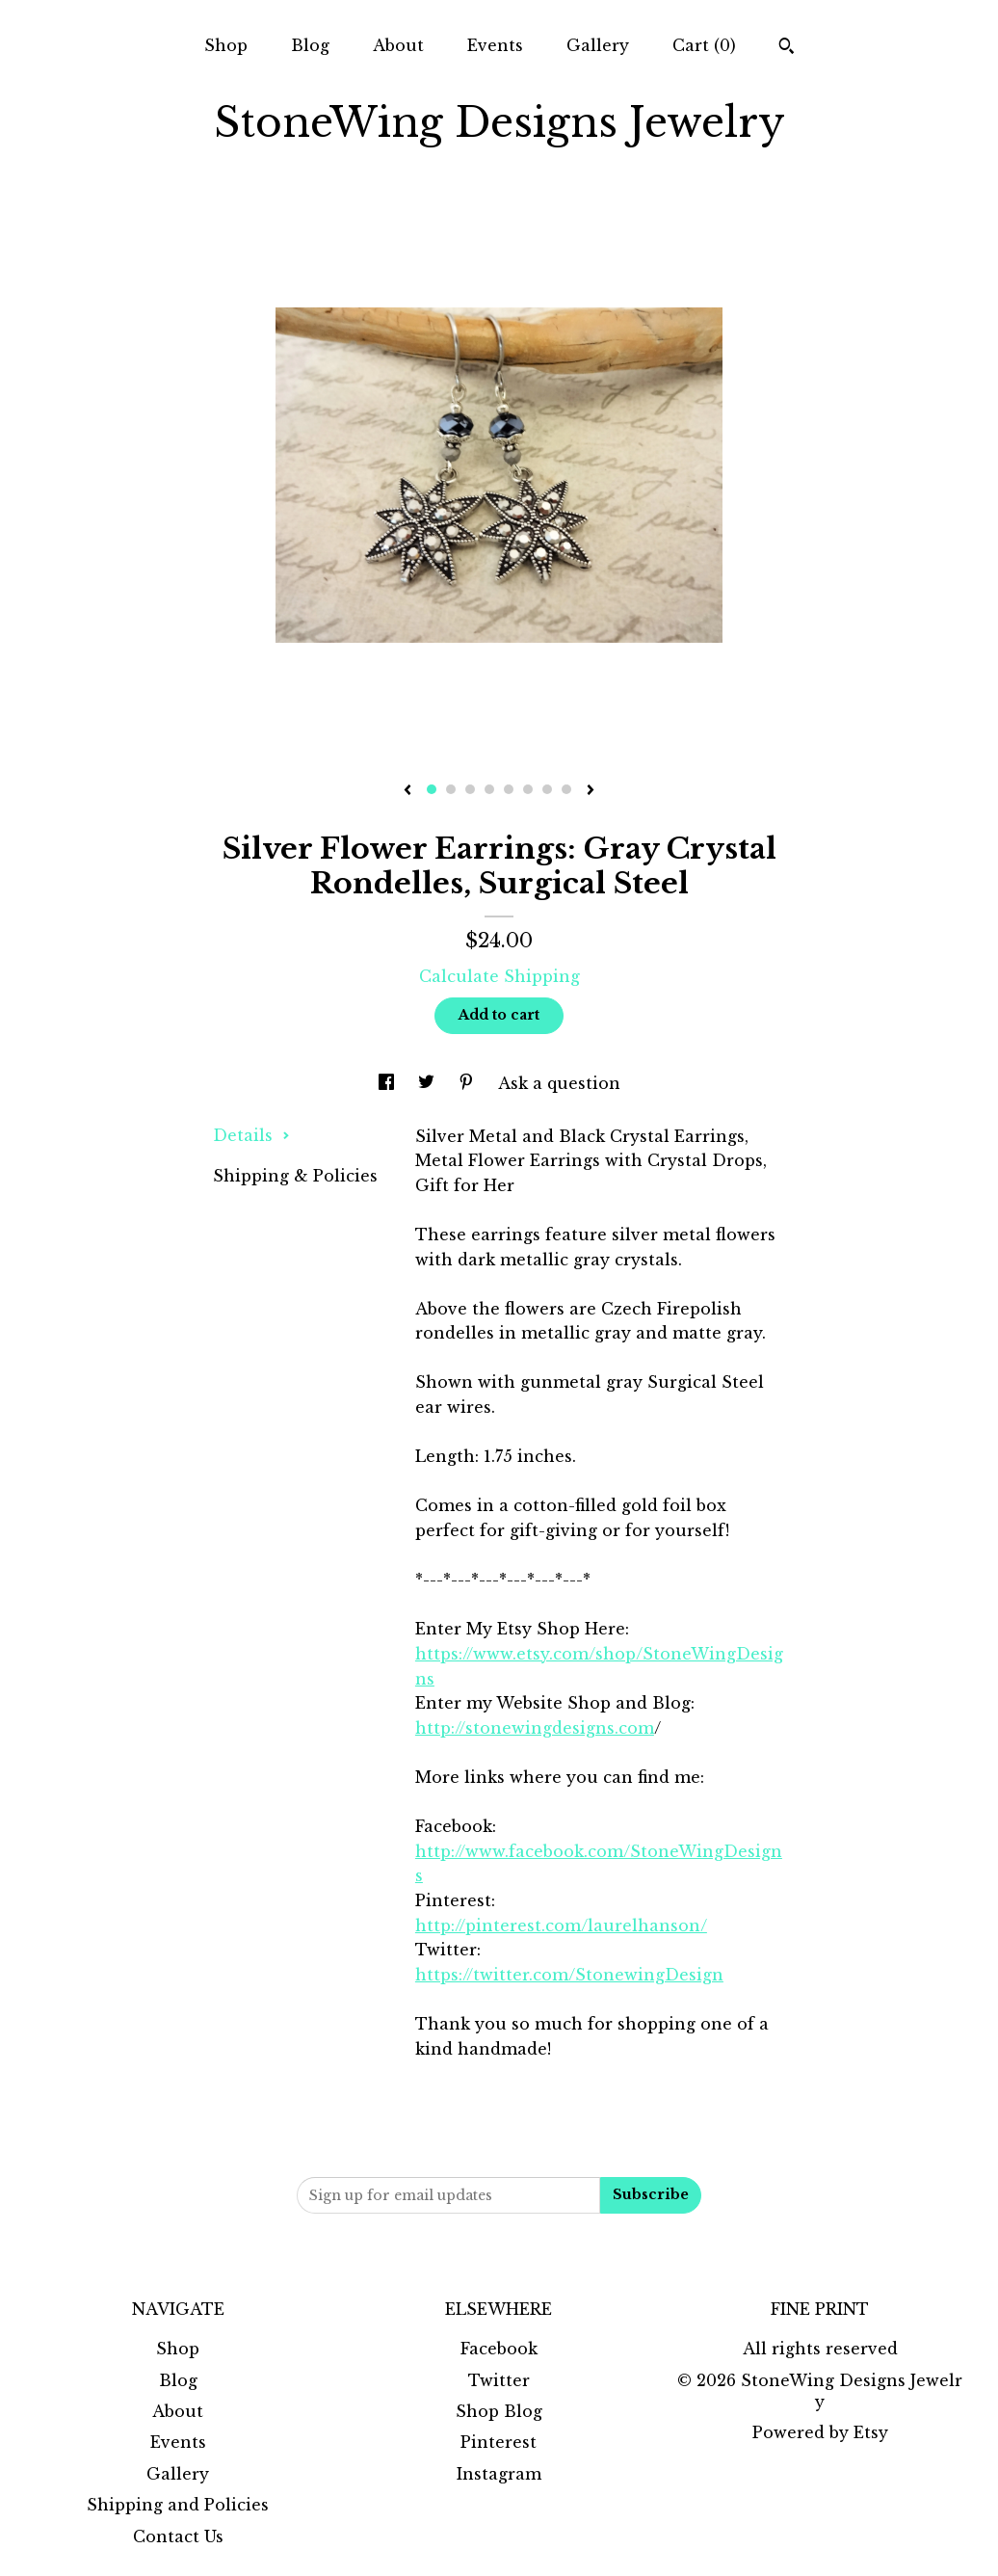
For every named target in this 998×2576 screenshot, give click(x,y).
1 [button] (431, 789)
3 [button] (470, 789)
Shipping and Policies (178, 2504)
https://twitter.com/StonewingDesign (569, 1974)
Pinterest (498, 2442)
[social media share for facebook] (389, 1083)
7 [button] (547, 789)
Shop (226, 45)
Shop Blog (499, 2411)
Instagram (499, 2473)
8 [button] (566, 789)
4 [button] (489, 789)
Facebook (499, 2348)
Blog (310, 45)
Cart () (704, 45)
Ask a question (559, 1083)
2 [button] (451, 789)
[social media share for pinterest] (469, 1083)
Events (495, 45)
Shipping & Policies (295, 1175)
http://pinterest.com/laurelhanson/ (561, 1925)
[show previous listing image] (407, 791)
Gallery (597, 45)
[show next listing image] (590, 791)
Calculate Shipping (499, 976)
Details (251, 1135)
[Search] (786, 48)
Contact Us (178, 2536)
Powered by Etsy (820, 2432)
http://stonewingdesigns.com (534, 1728)
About (398, 45)
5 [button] (508, 789)
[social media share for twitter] (428, 1083)
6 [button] (528, 789)
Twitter (499, 2380)
